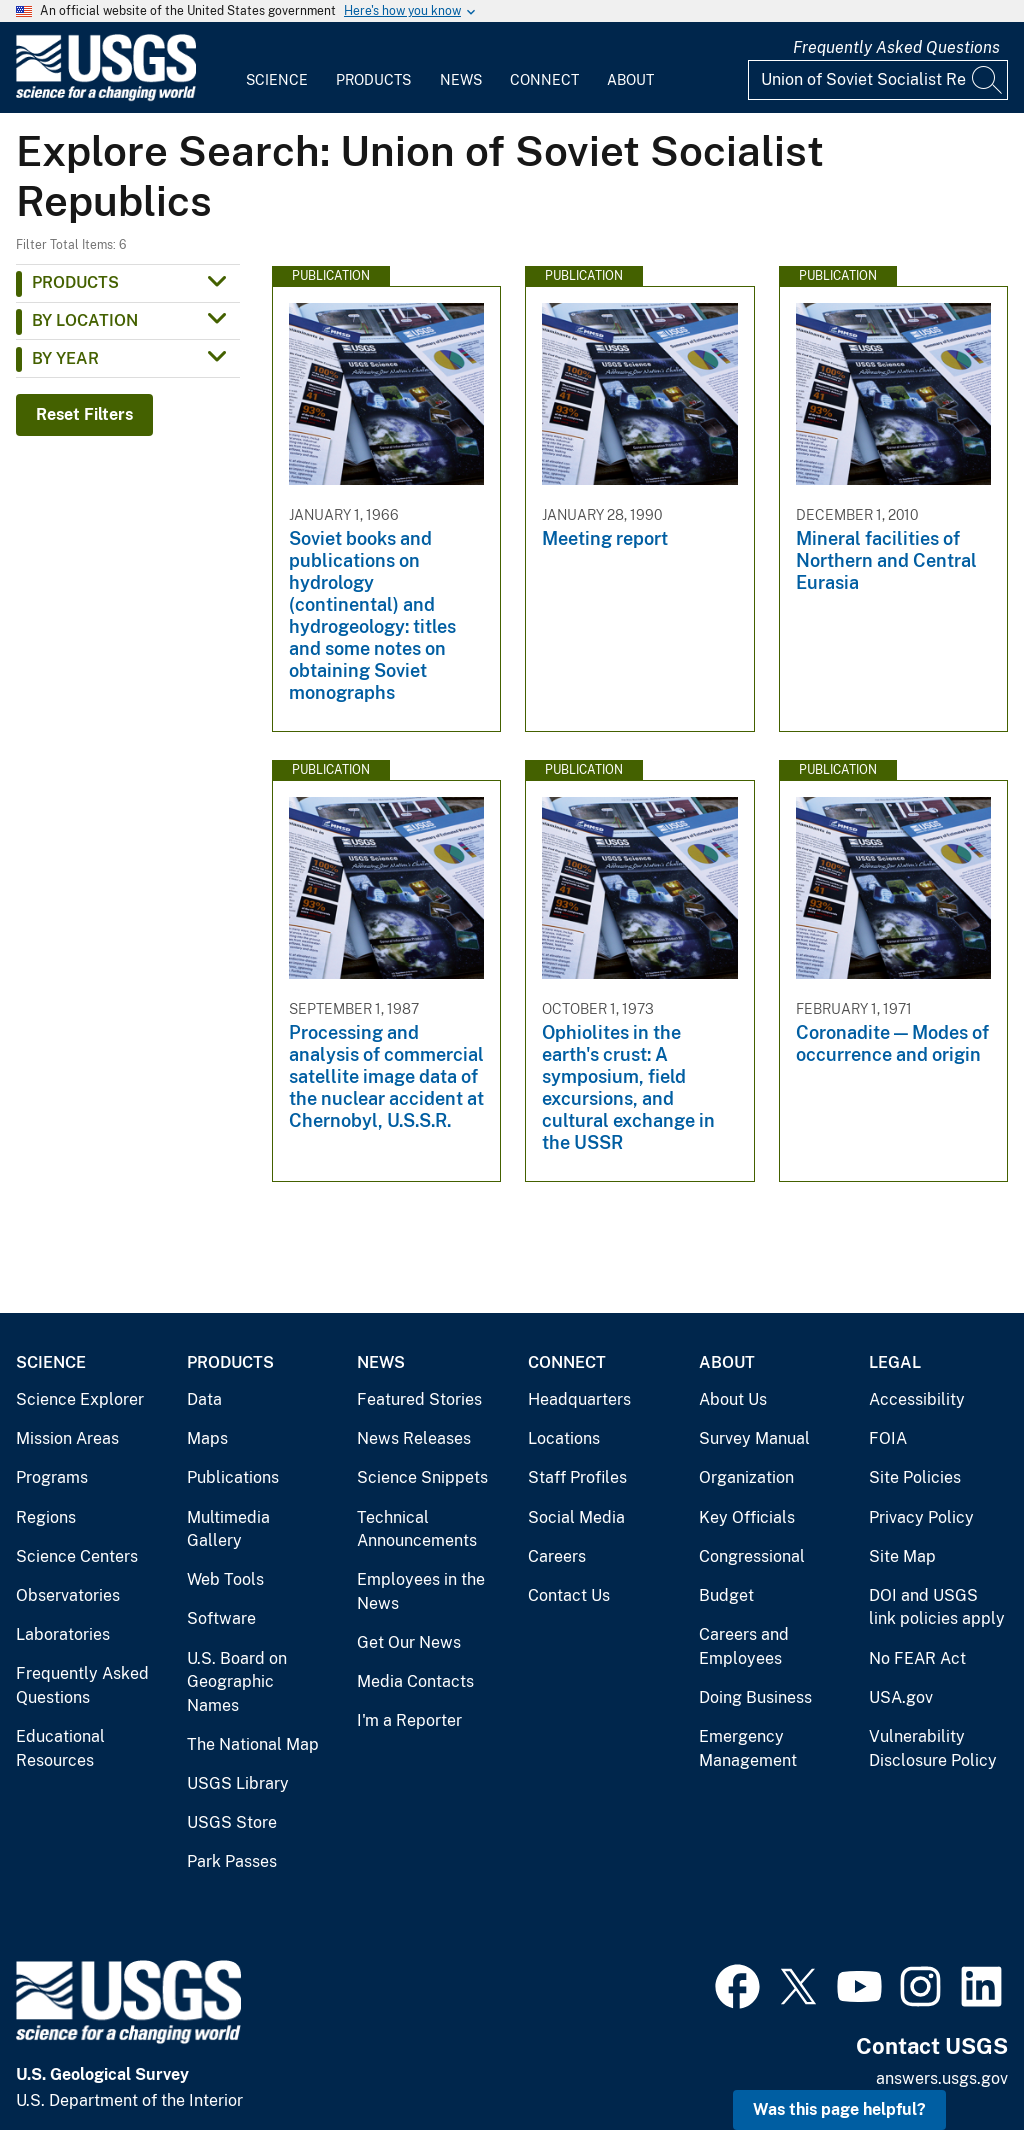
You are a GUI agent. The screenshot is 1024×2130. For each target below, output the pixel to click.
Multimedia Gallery (228, 1529)
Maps (207, 1438)
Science (277, 80)
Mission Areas (67, 1438)
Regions (46, 1517)
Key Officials (747, 1517)
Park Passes (232, 1861)
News (461, 80)
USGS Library (238, 1783)
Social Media (576, 1517)
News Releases (414, 1438)
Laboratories (63, 1634)
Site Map (902, 1556)
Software (221, 1618)
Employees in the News (421, 1591)
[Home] (106, 96)
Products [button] (75, 282)
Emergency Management (748, 1748)
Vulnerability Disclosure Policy (933, 1748)
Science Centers (77, 1556)
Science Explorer (80, 1399)
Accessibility (917, 1399)
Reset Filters (84, 414)
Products (373, 80)
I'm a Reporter (409, 1720)
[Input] (878, 80)
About (630, 80)
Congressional (752, 1556)
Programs (52, 1477)
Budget (726, 1595)
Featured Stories (419, 1399)
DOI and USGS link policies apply (937, 1607)
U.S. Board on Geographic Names (237, 1682)
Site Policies (915, 1477)
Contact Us (569, 1595)
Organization (746, 1477)
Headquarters (579, 1399)
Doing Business (755, 1697)
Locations (564, 1438)
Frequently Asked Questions (896, 47)
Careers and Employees (744, 1646)
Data (204, 1399)
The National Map (253, 1744)
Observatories (68, 1595)
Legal (895, 1362)
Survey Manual (754, 1438)
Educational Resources (60, 1748)
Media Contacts (415, 1681)
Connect (544, 80)
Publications (233, 1477)
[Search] (988, 80)
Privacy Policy (921, 1517)
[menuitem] (277, 68)
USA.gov (901, 1697)
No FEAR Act (917, 1658)
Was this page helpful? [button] (839, 2109)
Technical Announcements (417, 1529)
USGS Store (232, 1822)
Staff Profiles (577, 1477)
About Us (733, 1399)
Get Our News (409, 1642)
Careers (557, 1556)
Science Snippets (422, 1477)
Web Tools (225, 1579)
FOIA (888, 1438)
